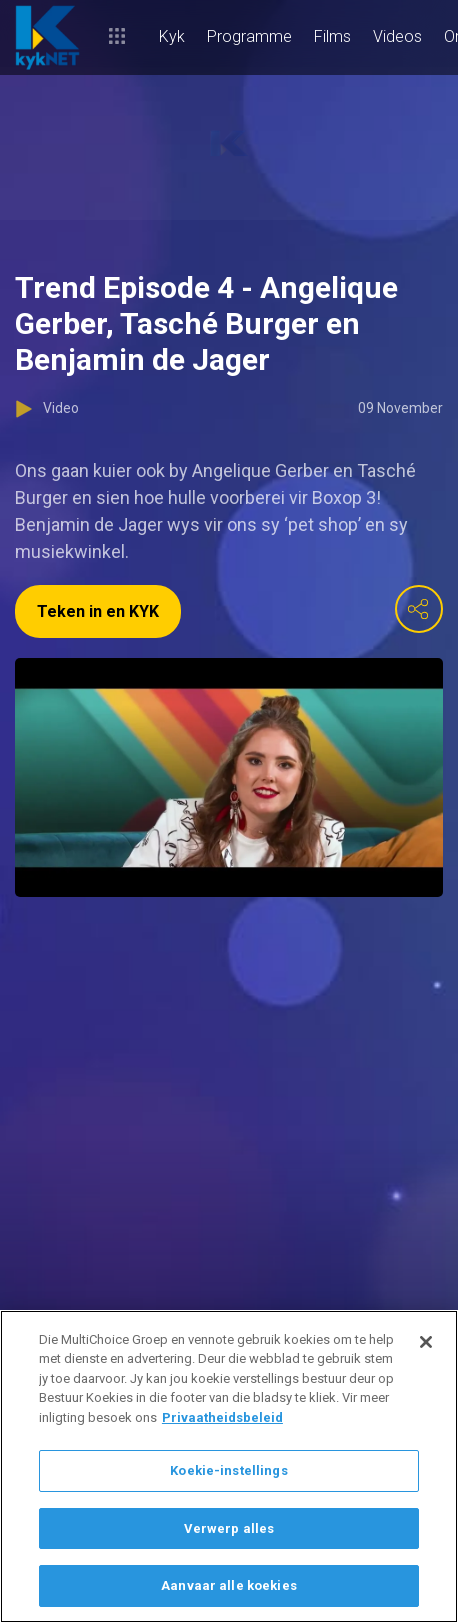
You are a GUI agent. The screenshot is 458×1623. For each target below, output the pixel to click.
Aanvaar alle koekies (229, 1585)
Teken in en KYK (98, 611)
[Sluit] (426, 1342)
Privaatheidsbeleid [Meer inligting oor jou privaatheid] (222, 1417)
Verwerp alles (229, 1528)
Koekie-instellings (228, 1470)
